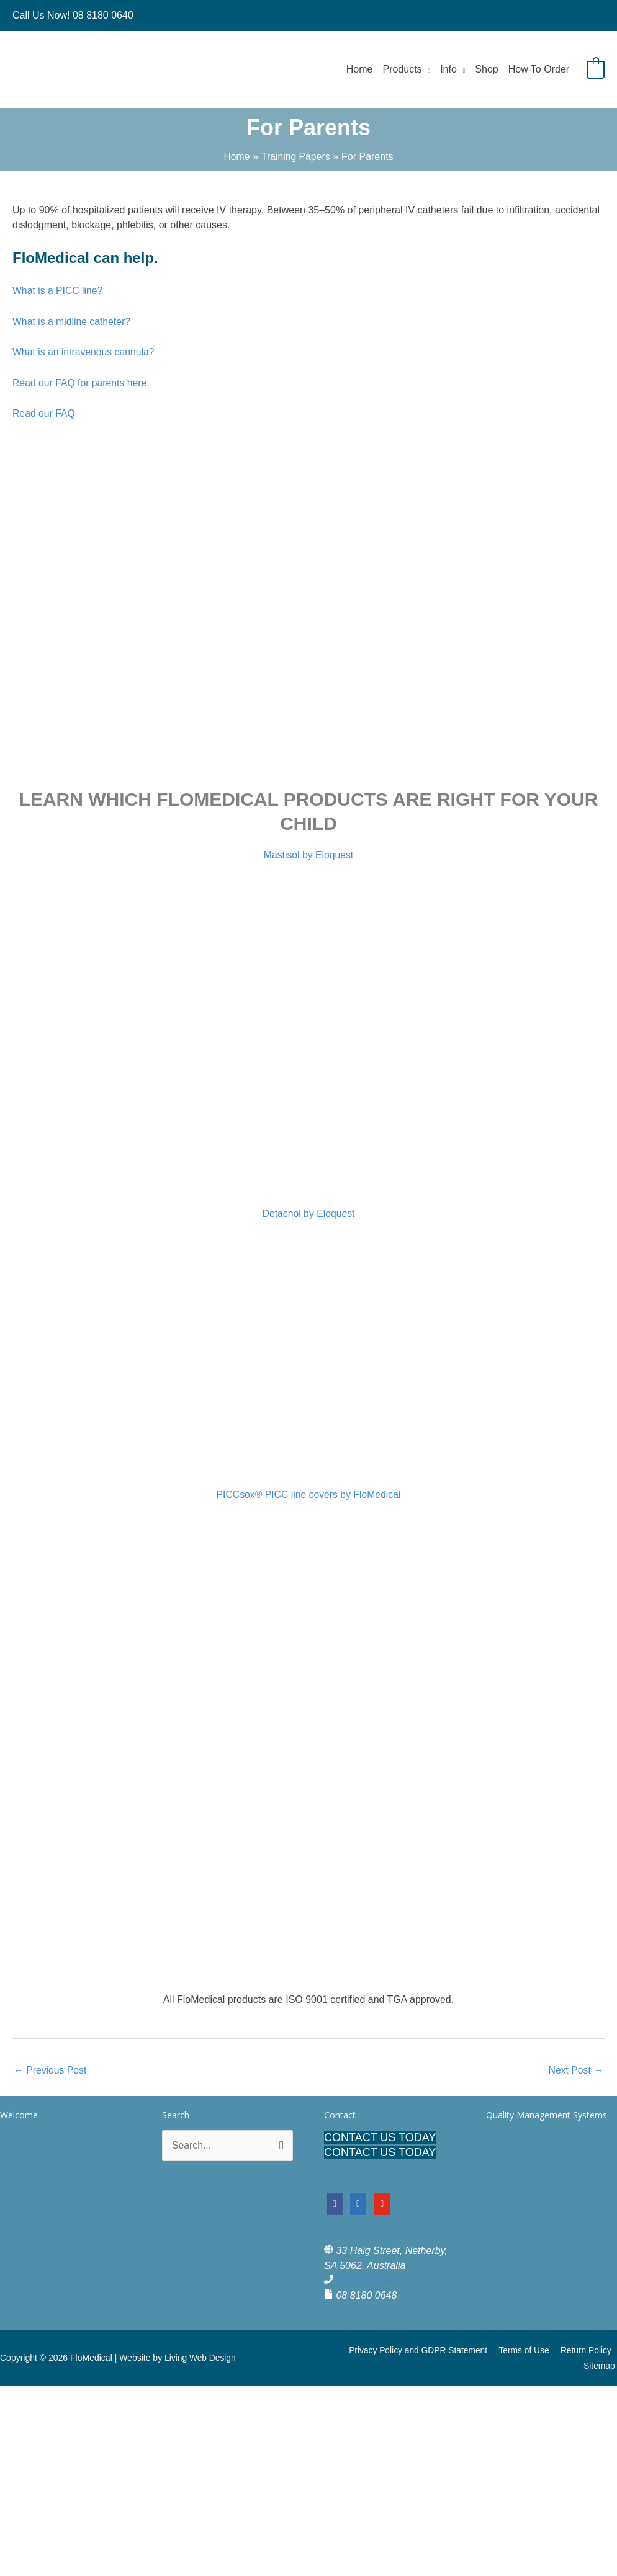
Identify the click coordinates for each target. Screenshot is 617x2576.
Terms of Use (526, 2351)
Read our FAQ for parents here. (83, 383)
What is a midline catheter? (72, 321)
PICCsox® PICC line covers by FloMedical (308, 1494)
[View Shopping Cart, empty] (596, 69)
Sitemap (601, 2366)
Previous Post (51, 2070)
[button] (426, 69)
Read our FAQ (44, 413)
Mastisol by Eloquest (308, 855)
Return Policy (587, 2351)
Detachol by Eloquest (308, 1213)
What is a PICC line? (59, 290)
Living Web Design (200, 2358)
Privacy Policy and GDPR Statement (422, 2351)
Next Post (575, 2070)
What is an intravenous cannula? (84, 352)
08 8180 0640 (366, 2281)
